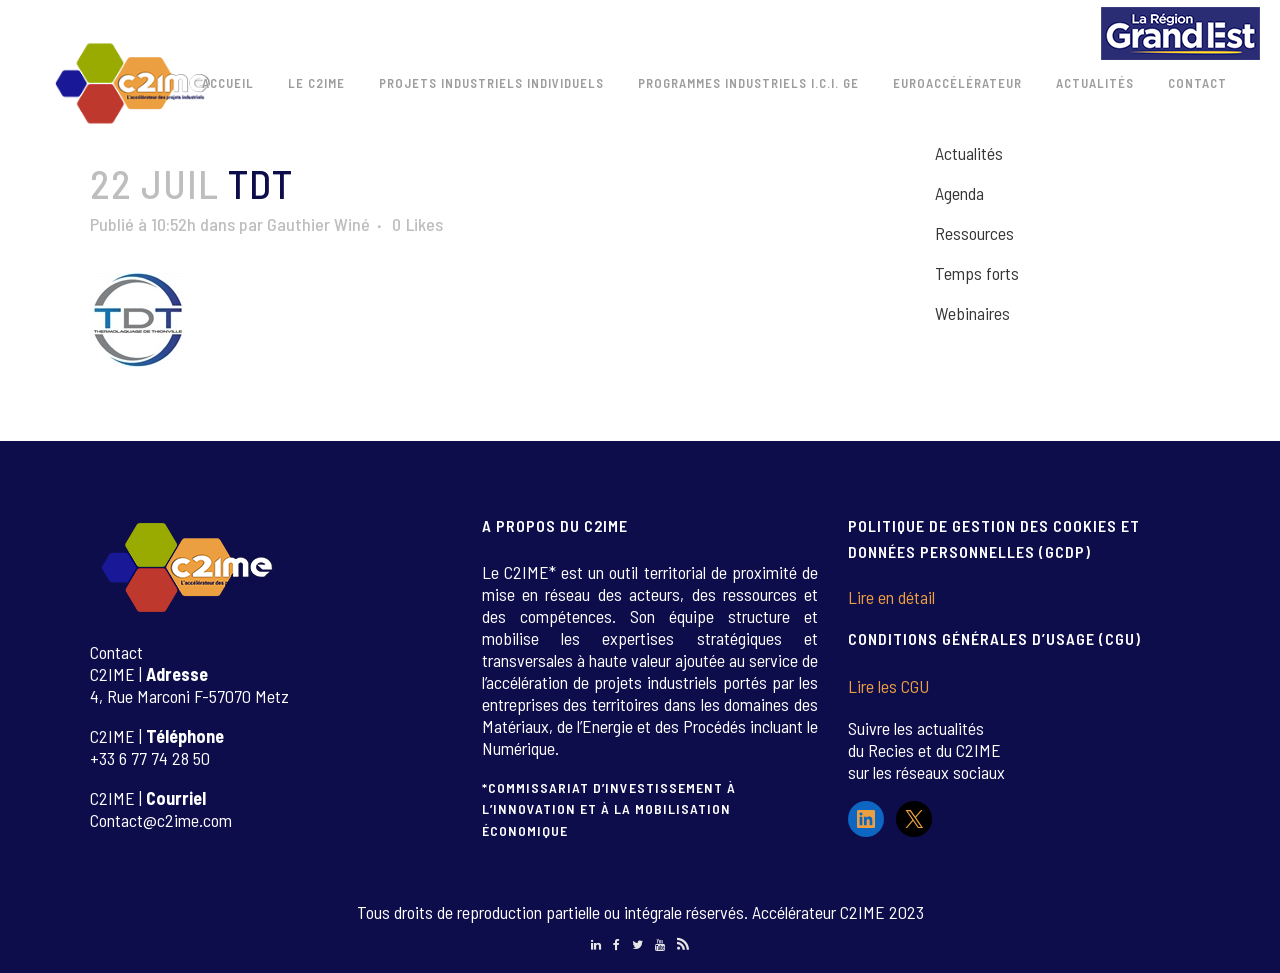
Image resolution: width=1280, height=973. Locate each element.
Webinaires (972, 313)
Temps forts (977, 273)
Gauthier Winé (318, 224)
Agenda (959, 193)
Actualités (969, 153)
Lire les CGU (888, 686)
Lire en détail (891, 597)
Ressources (974, 233)
